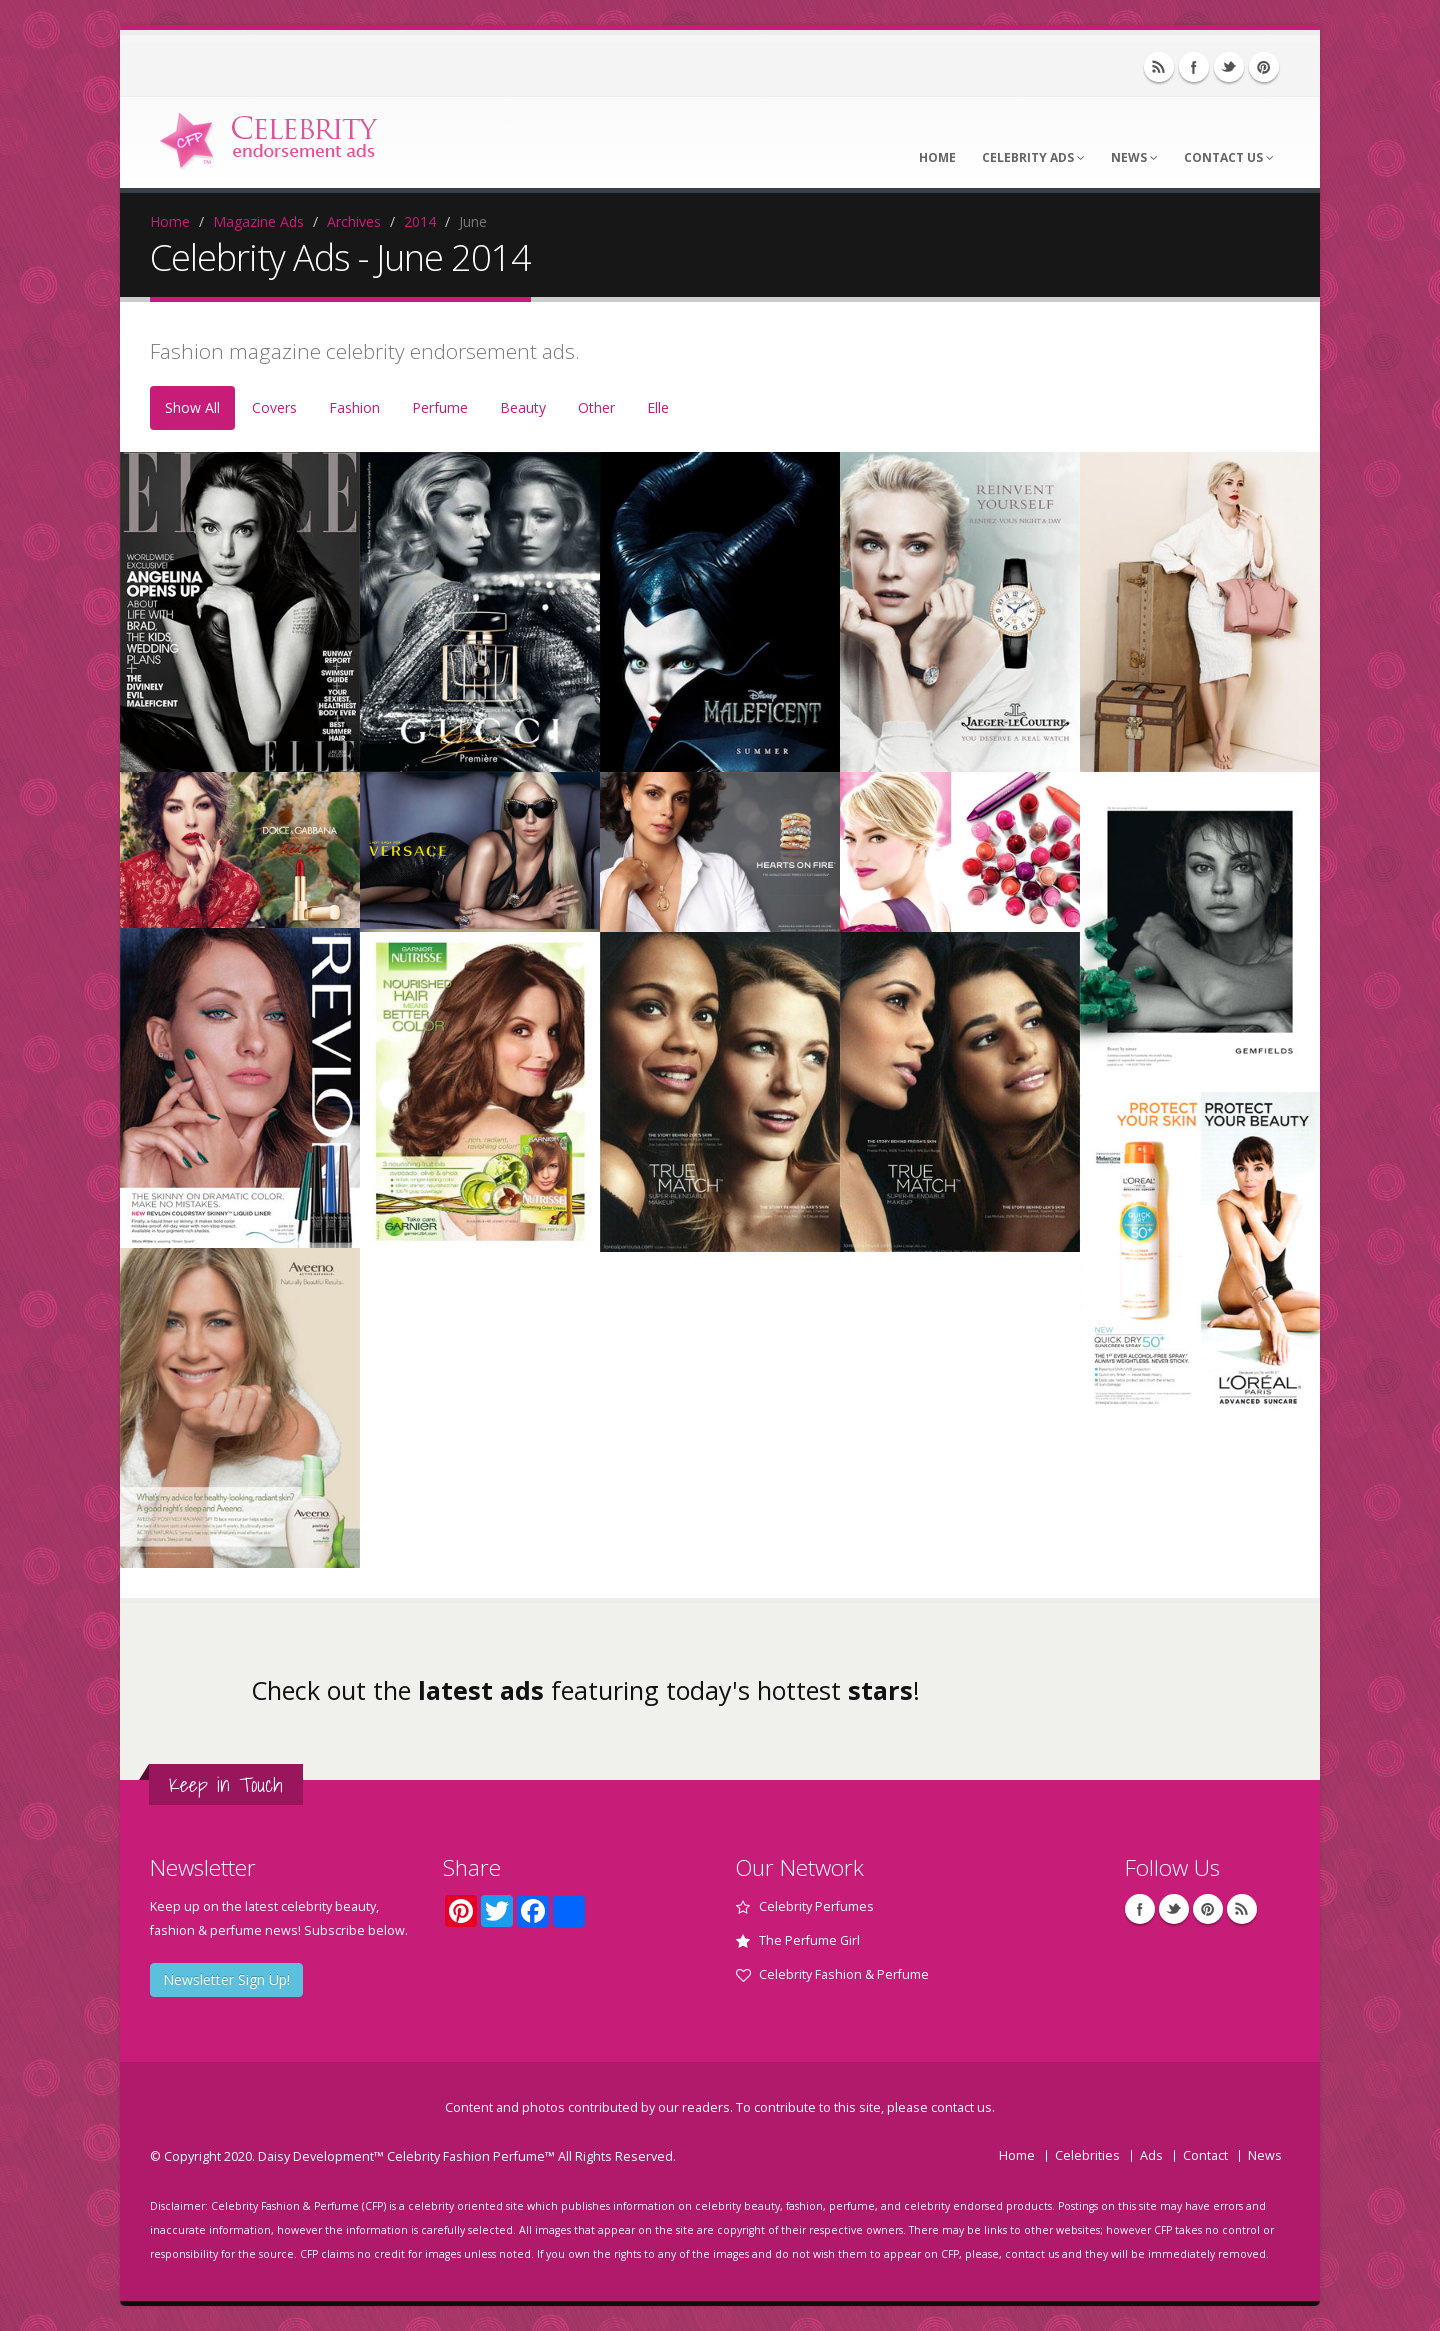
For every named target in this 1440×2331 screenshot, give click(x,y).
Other (596, 407)
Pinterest (1264, 67)
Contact (1205, 2155)
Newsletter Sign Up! (226, 1979)
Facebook (1194, 67)
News (1134, 157)
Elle (658, 407)
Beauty (523, 407)
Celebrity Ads (1033, 157)
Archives (354, 221)
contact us (961, 2107)
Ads (1151, 2155)
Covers (274, 407)
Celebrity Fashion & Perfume (844, 1974)
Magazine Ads (258, 221)
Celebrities (1087, 2155)
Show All (192, 407)
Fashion (354, 407)
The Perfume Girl (809, 1940)
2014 (420, 221)
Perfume (440, 407)
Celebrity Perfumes (816, 1906)
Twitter (1229, 67)
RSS (1159, 67)
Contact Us (1229, 157)
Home (937, 157)
